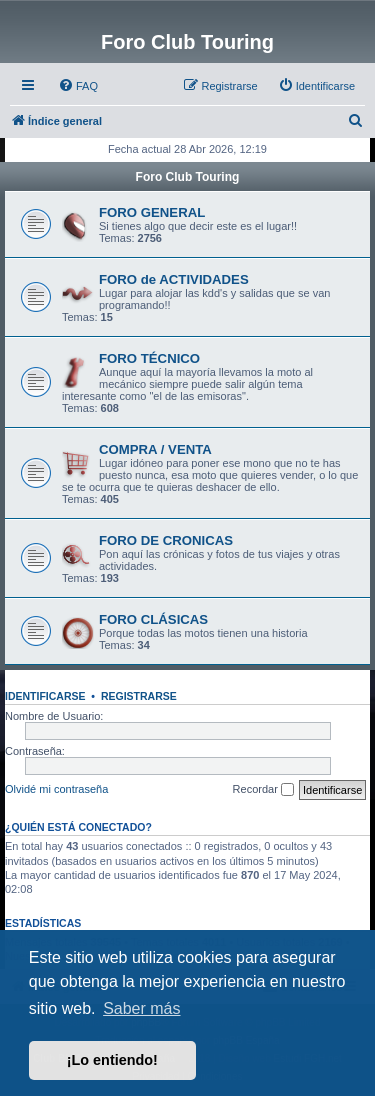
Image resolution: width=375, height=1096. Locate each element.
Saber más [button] (141, 1008)
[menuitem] (78, 86)
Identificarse (45, 696)
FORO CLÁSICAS (153, 619)
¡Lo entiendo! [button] (112, 1060)
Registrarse (139, 696)
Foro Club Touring (188, 177)
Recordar (263, 790)
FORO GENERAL (152, 212)
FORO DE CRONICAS (166, 540)
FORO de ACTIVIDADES (174, 279)
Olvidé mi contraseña (56, 789)
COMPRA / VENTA (155, 449)
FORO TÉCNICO (149, 358)
